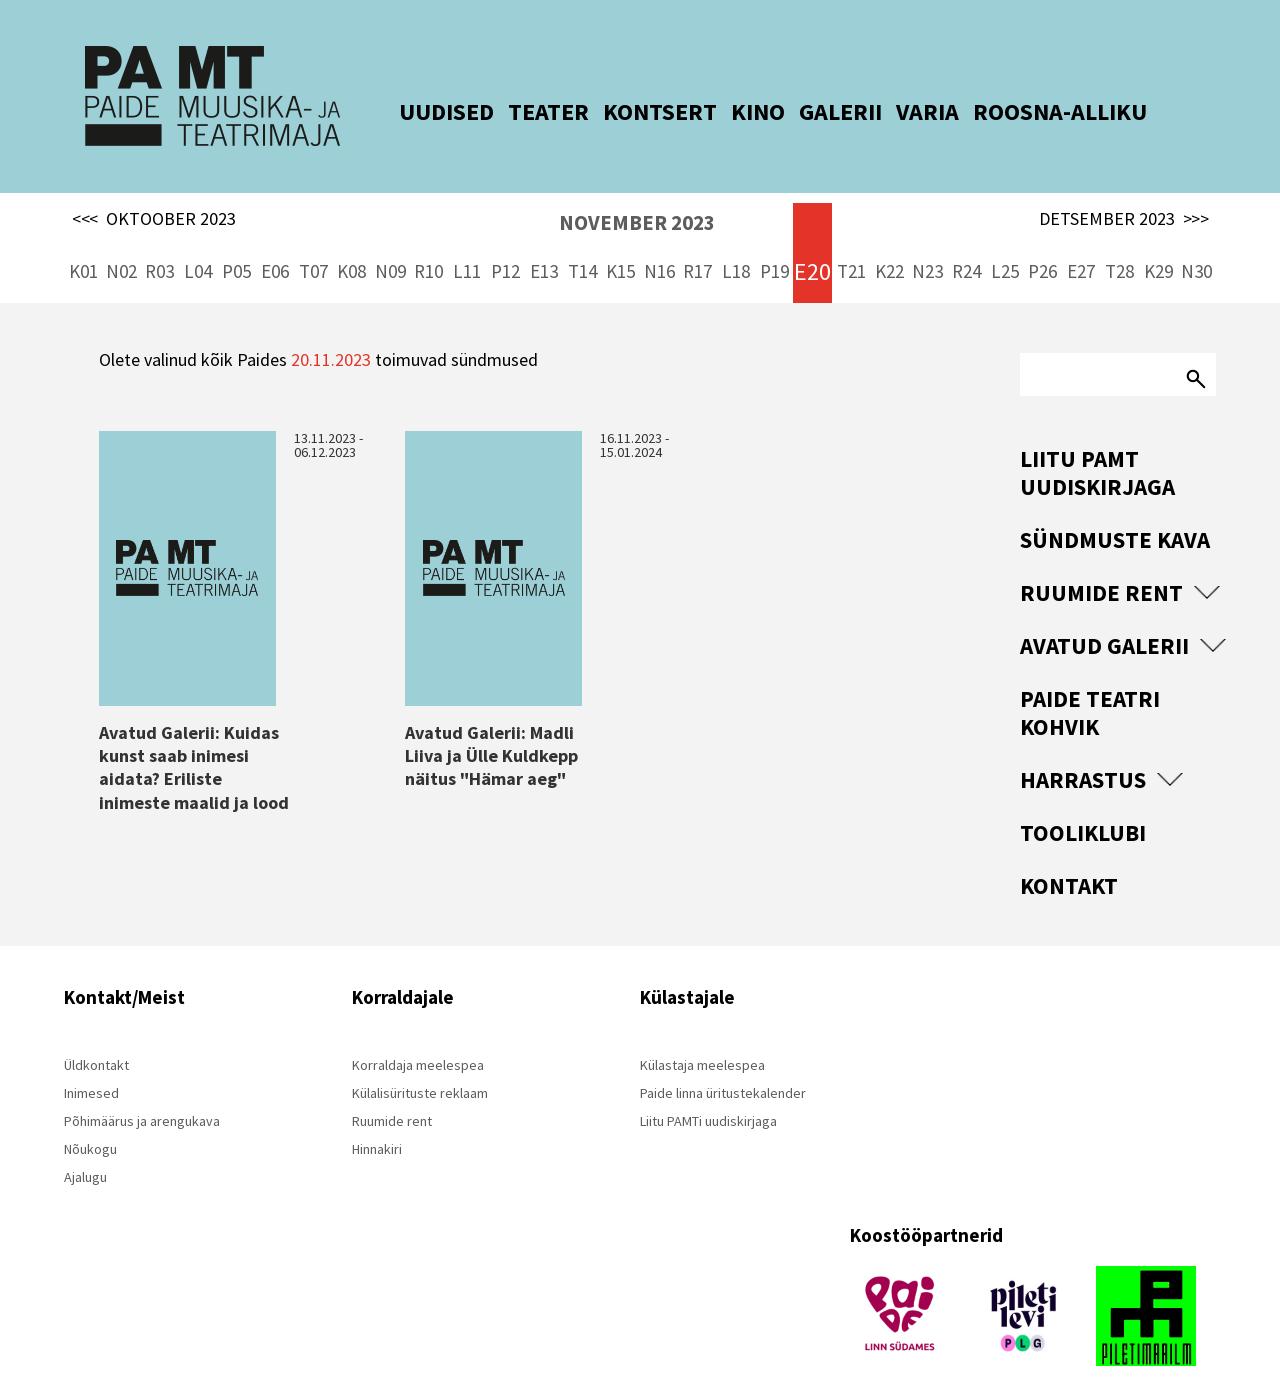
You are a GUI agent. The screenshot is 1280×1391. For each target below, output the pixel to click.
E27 (1081, 240)
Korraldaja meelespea (418, 1034)
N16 (659, 240)
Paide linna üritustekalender (723, 1062)
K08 (351, 240)
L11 (467, 240)
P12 (505, 240)
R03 (159, 240)
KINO (730, 111)
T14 (582, 240)
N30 (1196, 240)
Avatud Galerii (1104, 614)
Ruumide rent (1101, 561)
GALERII (812, 111)
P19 (774, 240)
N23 (927, 240)
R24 (966, 240)
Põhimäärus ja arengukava (142, 1090)
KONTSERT (632, 111)
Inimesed (91, 1062)
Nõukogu (90, 1118)
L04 (198, 240)
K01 (83, 240)
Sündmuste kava (1115, 508)
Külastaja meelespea (702, 1034)
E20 (812, 240)
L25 (1005, 240)
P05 (236, 240)
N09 (390, 240)
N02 (121, 240)
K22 (889, 240)
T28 (1119, 240)
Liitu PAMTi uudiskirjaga (708, 1090)
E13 (544, 240)
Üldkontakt (96, 1034)
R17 (697, 240)
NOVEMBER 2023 (637, 191)
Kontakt (1069, 854)
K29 (1158, 240)
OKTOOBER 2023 (154, 188)
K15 (620, 240)
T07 (313, 240)
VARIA (899, 111)
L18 (736, 240)
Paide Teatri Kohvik (1090, 681)
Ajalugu (85, 1146)
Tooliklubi (1083, 801)
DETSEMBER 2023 (1124, 188)
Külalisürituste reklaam (420, 1062)
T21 (851, 240)
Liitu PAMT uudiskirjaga (1097, 441)
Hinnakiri (377, 1118)
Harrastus (1083, 748)
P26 (1042, 240)
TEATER (520, 111)
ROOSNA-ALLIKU (1032, 111)
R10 (428, 240)
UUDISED (418, 111)
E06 (275, 240)
